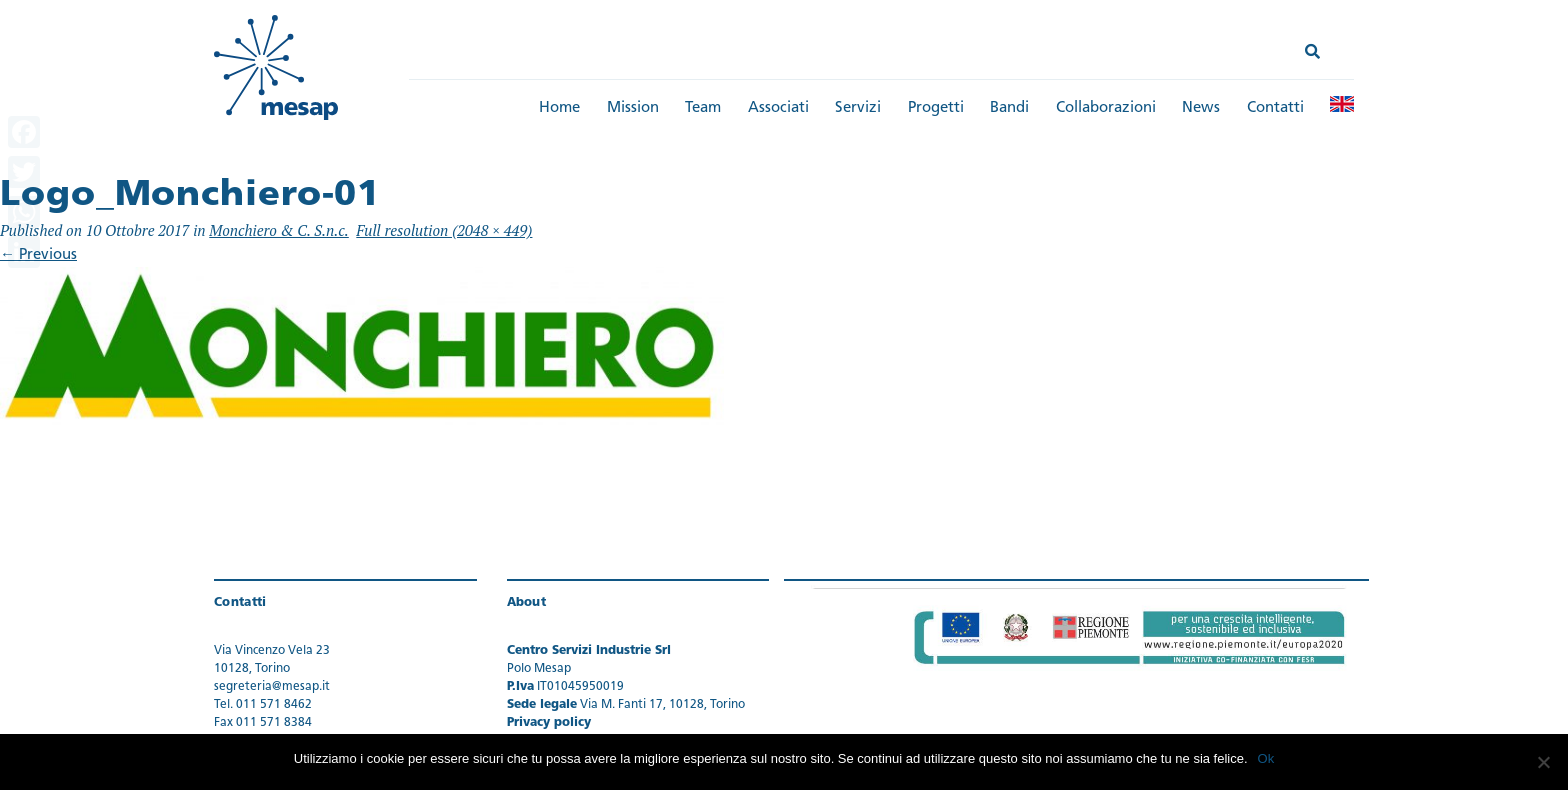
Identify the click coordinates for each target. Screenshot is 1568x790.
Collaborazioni (1106, 108)
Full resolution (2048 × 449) (444, 230)
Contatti (1275, 108)
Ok (1266, 758)
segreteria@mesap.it (272, 687)
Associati (778, 108)
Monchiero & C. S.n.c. (279, 230)
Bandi (1009, 108)
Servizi (858, 108)
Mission (633, 108)
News (1201, 108)
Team (703, 108)
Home (559, 108)
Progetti (936, 108)
